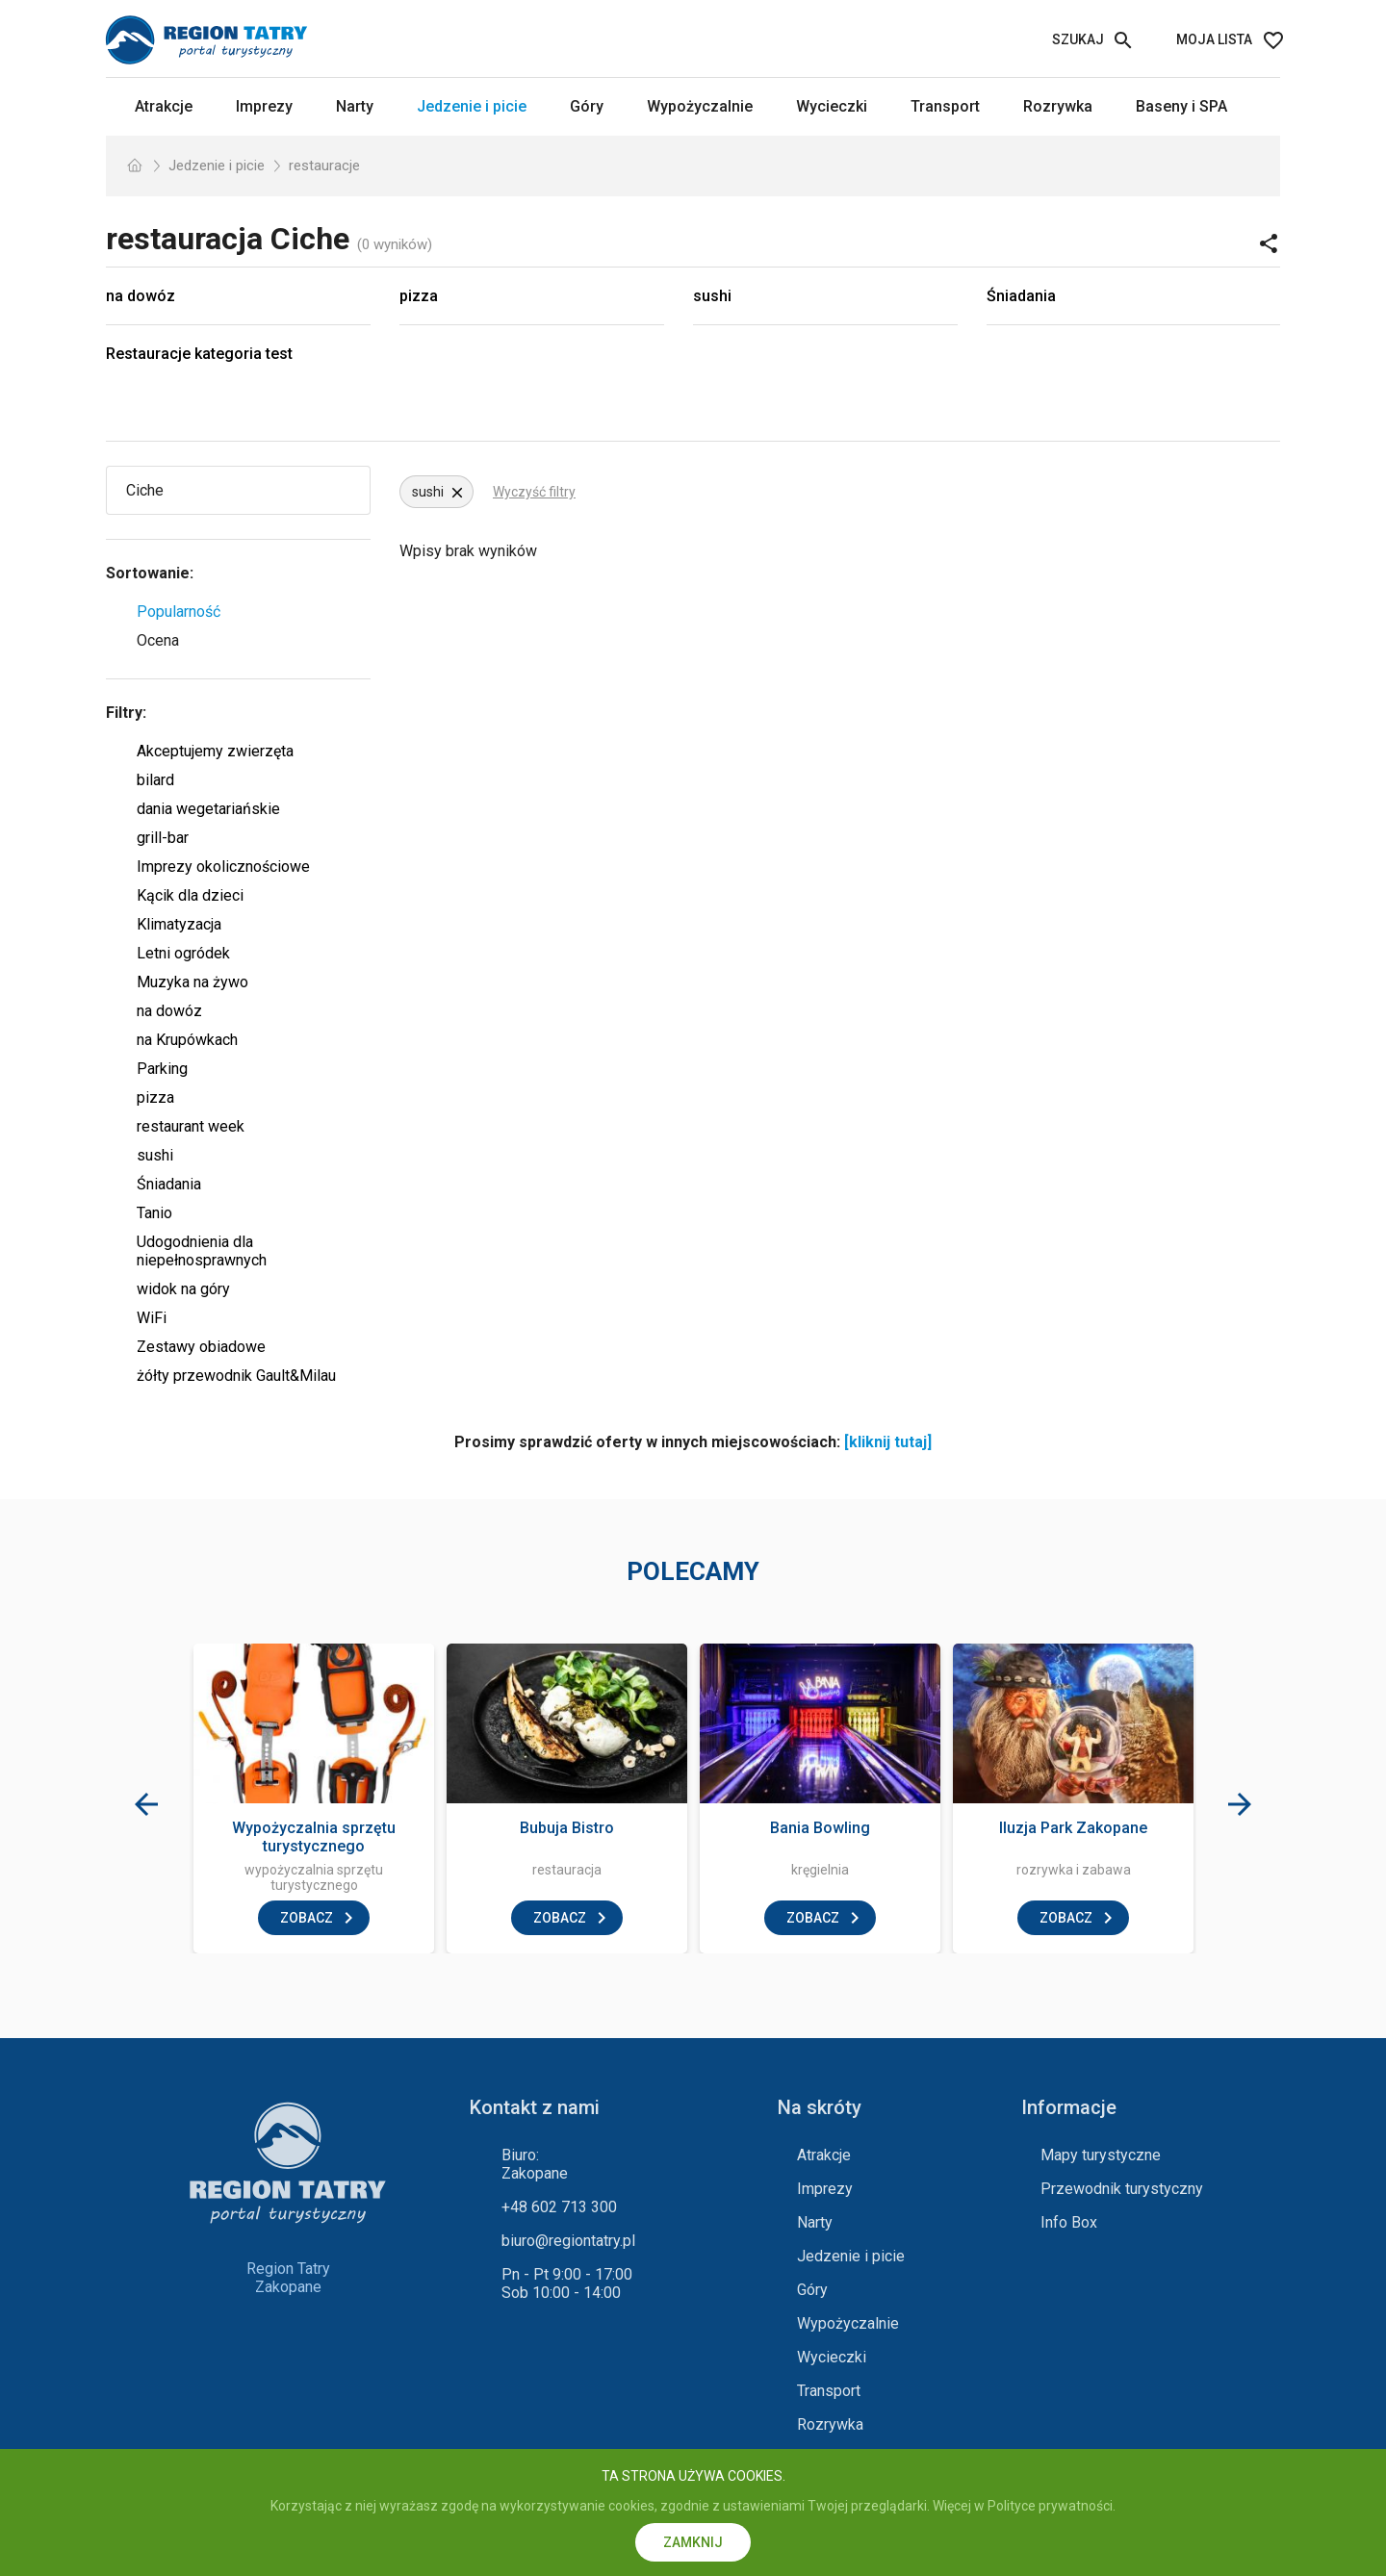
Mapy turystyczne (1100, 2155)
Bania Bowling (820, 1828)
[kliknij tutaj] (888, 1442)
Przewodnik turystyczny (1121, 2189)
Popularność (178, 611)
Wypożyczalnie (700, 106)
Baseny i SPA (1181, 106)
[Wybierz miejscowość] (214, 490)
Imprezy (264, 106)
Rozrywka (1057, 106)
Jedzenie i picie (471, 106)
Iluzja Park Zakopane (1073, 1828)
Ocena (158, 640)
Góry (586, 106)
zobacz (306, 1918)
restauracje (324, 165)
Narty (354, 106)
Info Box (1068, 2222)
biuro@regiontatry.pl (568, 2241)
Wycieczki (831, 106)
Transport (945, 106)
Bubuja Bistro (567, 1828)
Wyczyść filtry (534, 491)
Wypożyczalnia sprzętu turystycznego (314, 1837)
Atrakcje (163, 106)
